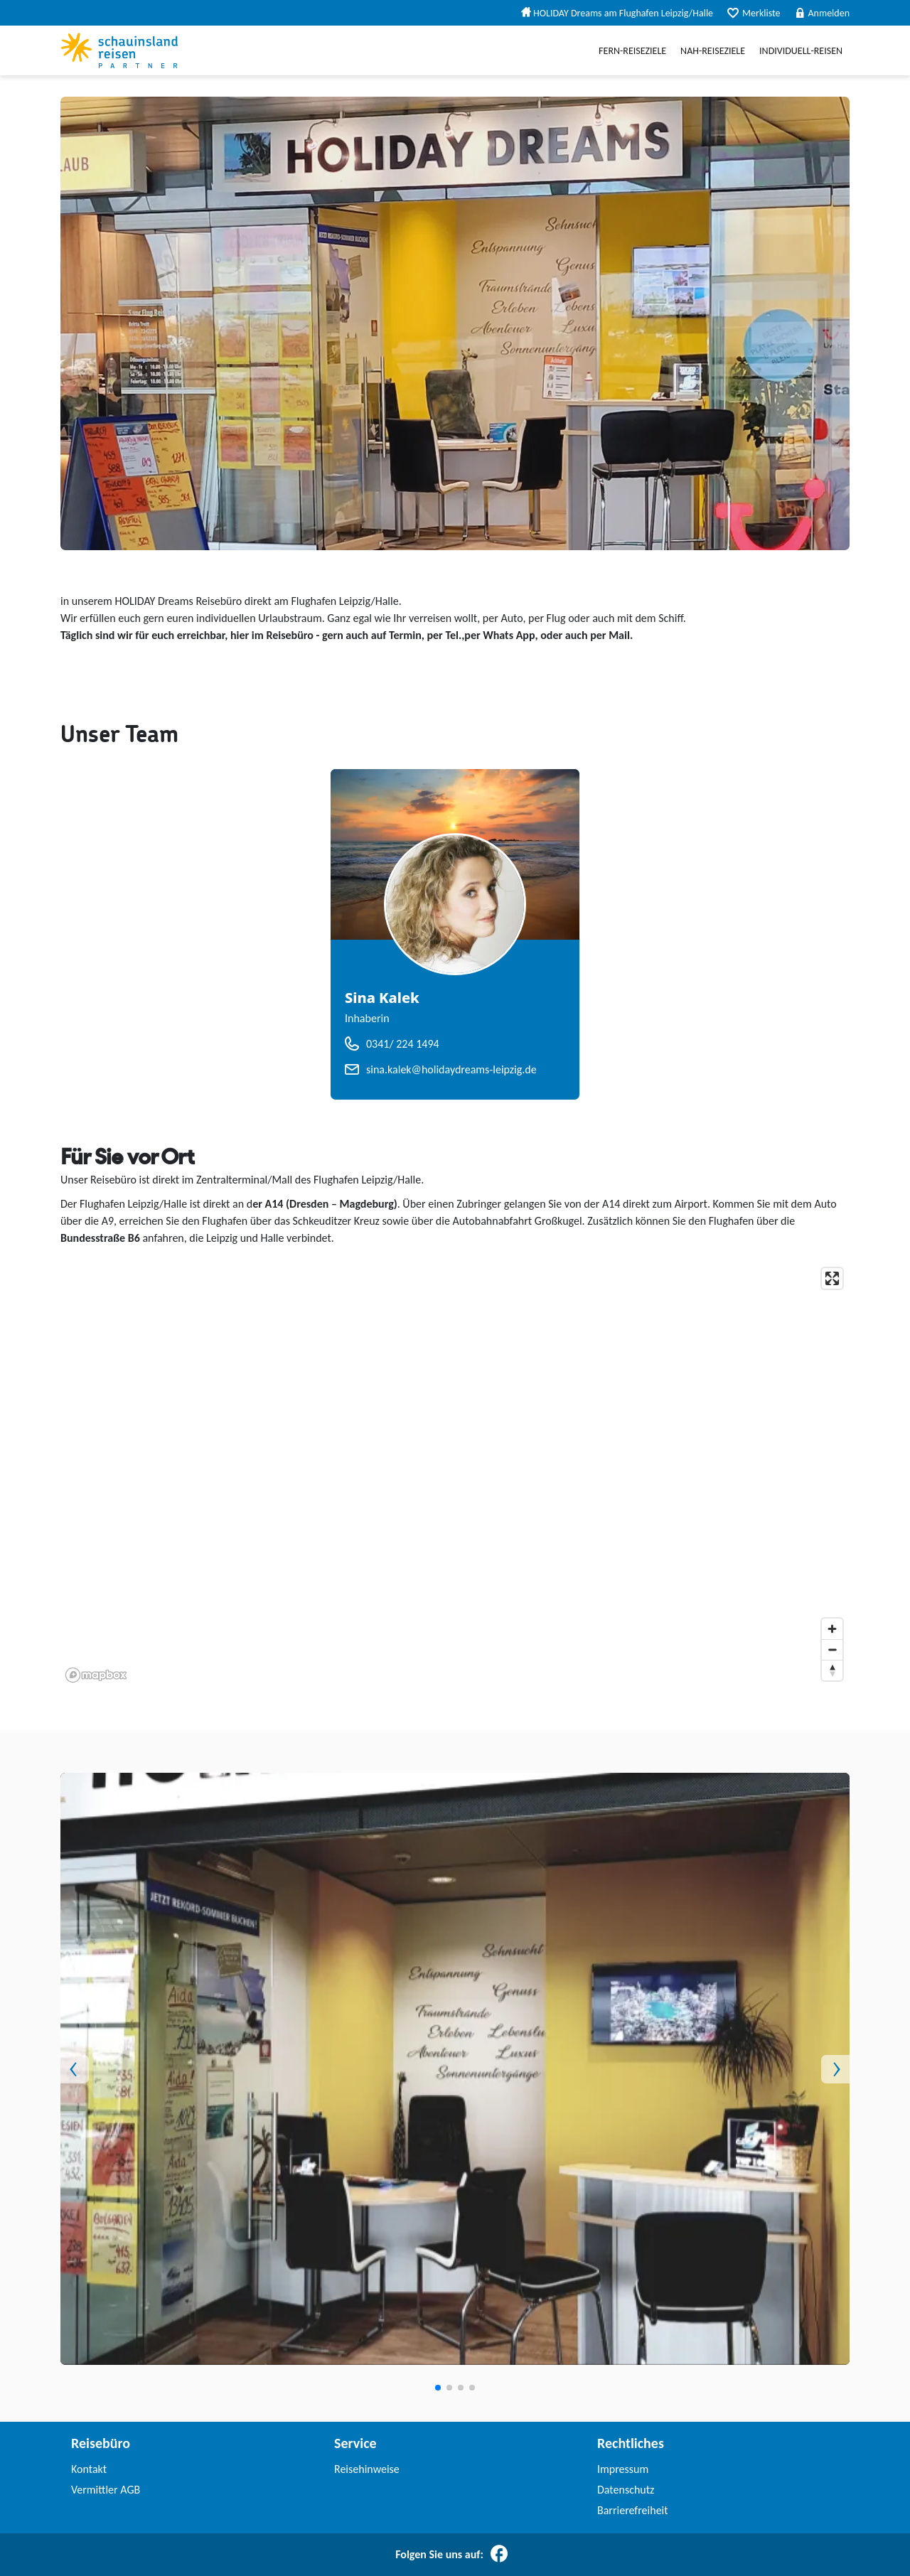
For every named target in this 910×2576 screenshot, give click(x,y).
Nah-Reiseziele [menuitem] (712, 51)
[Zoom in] (832, 1629)
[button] (119, 2069)
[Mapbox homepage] (96, 1675)
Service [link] (355, 2443)
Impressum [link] (622, 2469)
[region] (455, 1474)
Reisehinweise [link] (367, 2469)
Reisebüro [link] (100, 2443)
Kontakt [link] (89, 2469)
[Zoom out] (832, 1649)
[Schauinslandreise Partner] (119, 50)
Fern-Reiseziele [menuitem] (632, 51)
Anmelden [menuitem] (822, 13)
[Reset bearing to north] (832, 1670)
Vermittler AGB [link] (105, 2489)
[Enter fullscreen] (832, 1278)
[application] (455, 1474)
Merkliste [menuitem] (753, 13)
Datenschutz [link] (625, 2489)
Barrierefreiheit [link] (632, 2510)
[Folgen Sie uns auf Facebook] (499, 2554)
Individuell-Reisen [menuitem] (800, 51)
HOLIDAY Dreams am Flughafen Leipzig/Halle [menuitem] (617, 13)
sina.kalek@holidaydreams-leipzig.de (451, 1069)
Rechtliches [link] (630, 2443)
